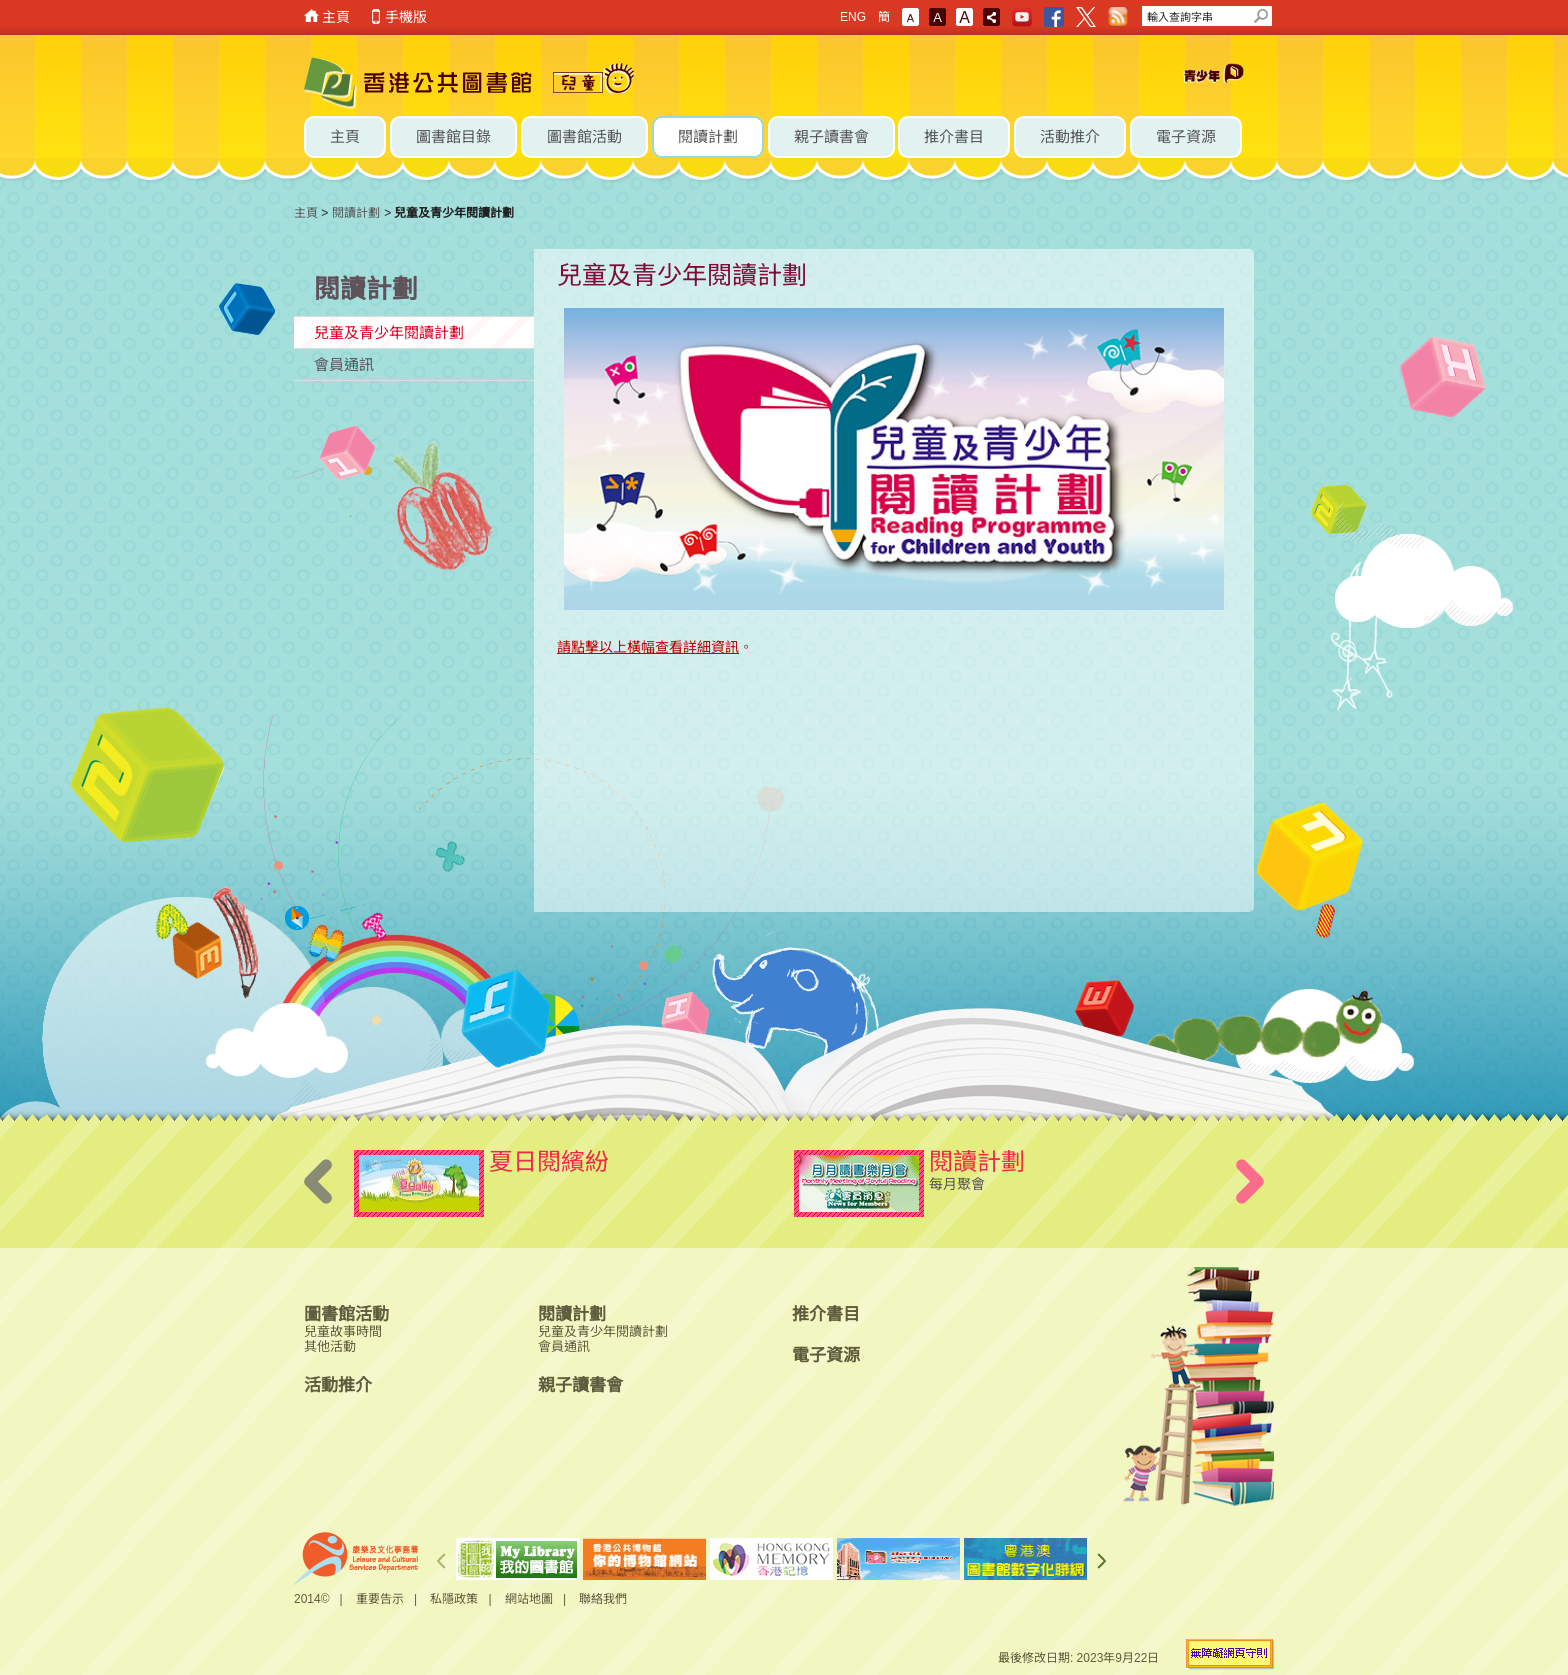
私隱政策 (454, 1599)
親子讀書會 (580, 1385)
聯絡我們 (603, 1599)
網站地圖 (529, 1599)
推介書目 (826, 1314)
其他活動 (330, 1346)
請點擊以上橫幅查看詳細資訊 (648, 647)
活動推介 (338, 1385)
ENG (853, 17)
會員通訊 (344, 364)
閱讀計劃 (356, 213)
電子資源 (826, 1355)
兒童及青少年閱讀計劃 (389, 332)
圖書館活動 (346, 1314)
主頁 (336, 17)
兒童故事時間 (343, 1331)
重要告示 (380, 1599)
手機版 (406, 17)
